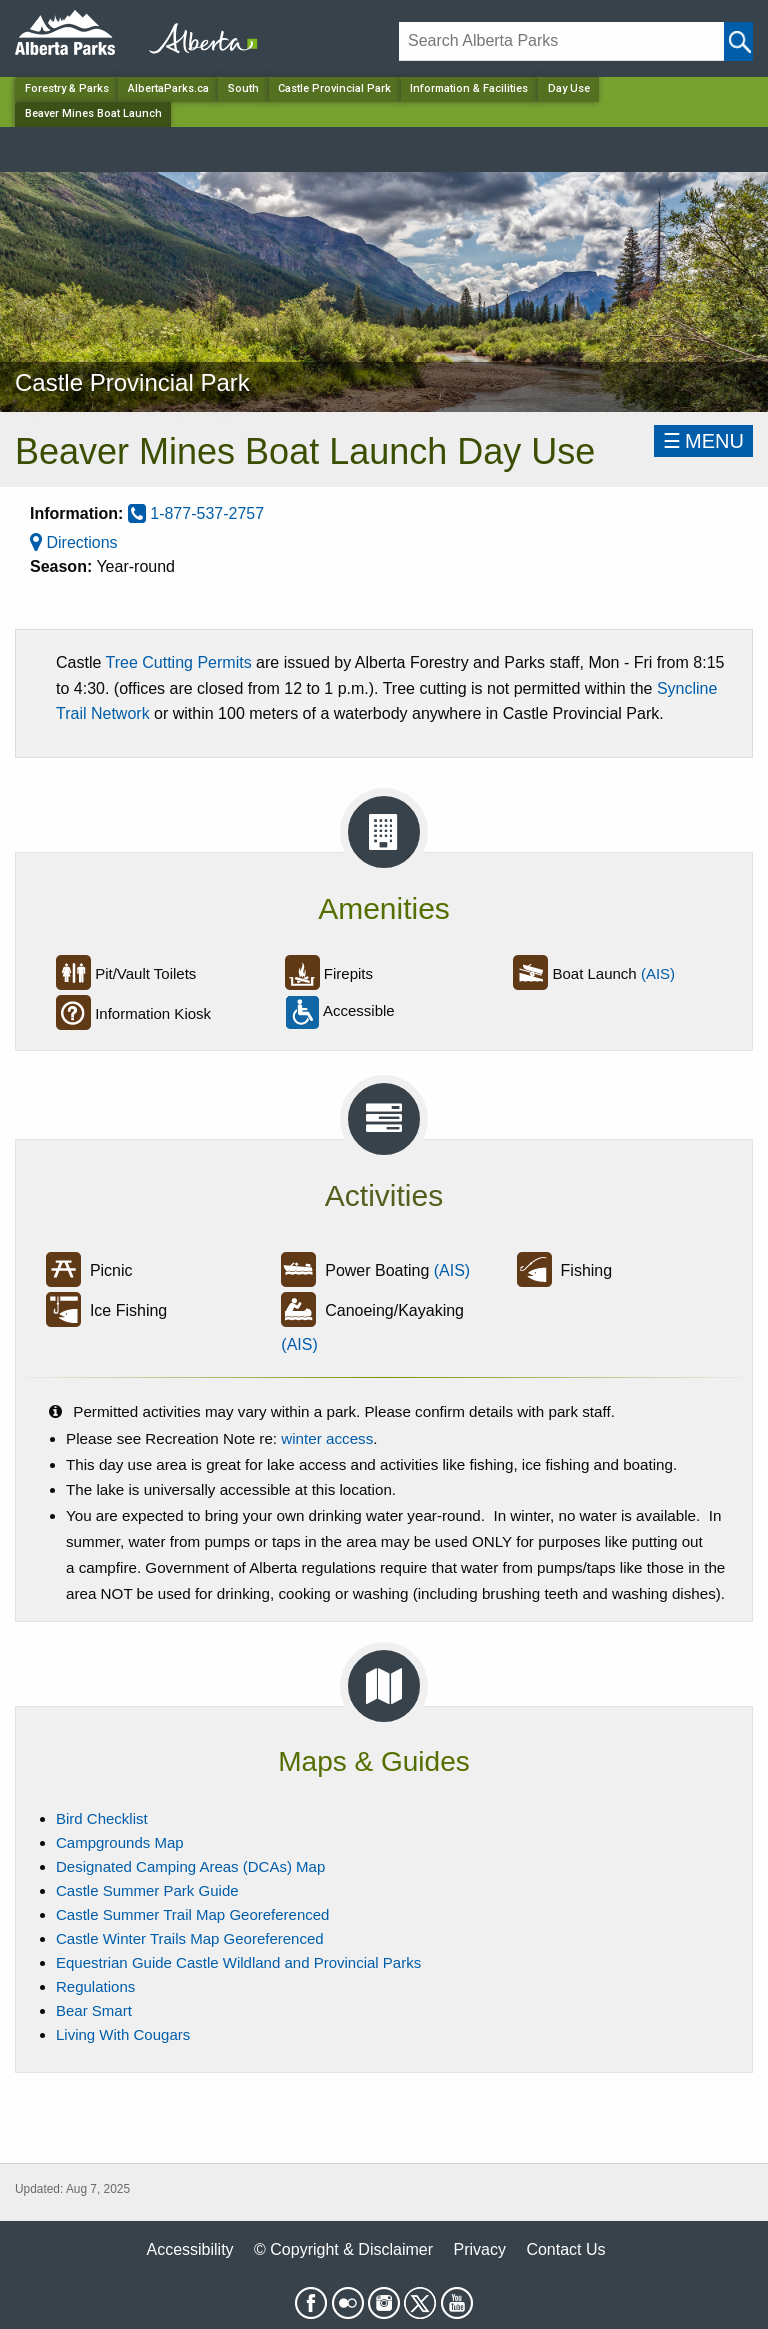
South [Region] (243, 88)
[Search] (561, 41)
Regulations (95, 1986)
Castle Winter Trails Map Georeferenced (190, 1938)
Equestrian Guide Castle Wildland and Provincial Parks (238, 1962)
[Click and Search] (738, 41)
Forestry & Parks (67, 88)
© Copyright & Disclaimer (343, 2249)
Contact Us (565, 2249)
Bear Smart (94, 2010)
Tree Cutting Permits (179, 662)
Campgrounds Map (120, 1842)
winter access (327, 1438)
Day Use (569, 88)
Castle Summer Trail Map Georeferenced (192, 1914)
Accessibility (189, 2249)
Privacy (479, 2249)
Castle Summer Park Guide (147, 1890)
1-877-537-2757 (196, 513)
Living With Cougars (123, 2034)
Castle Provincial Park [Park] (334, 88)
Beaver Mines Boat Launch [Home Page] (93, 113)
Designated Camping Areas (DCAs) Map (190, 1866)
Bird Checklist (102, 1818)
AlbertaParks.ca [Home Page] (168, 88)
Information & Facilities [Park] (469, 88)
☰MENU (703, 441)
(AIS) (658, 973)
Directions (74, 542)
